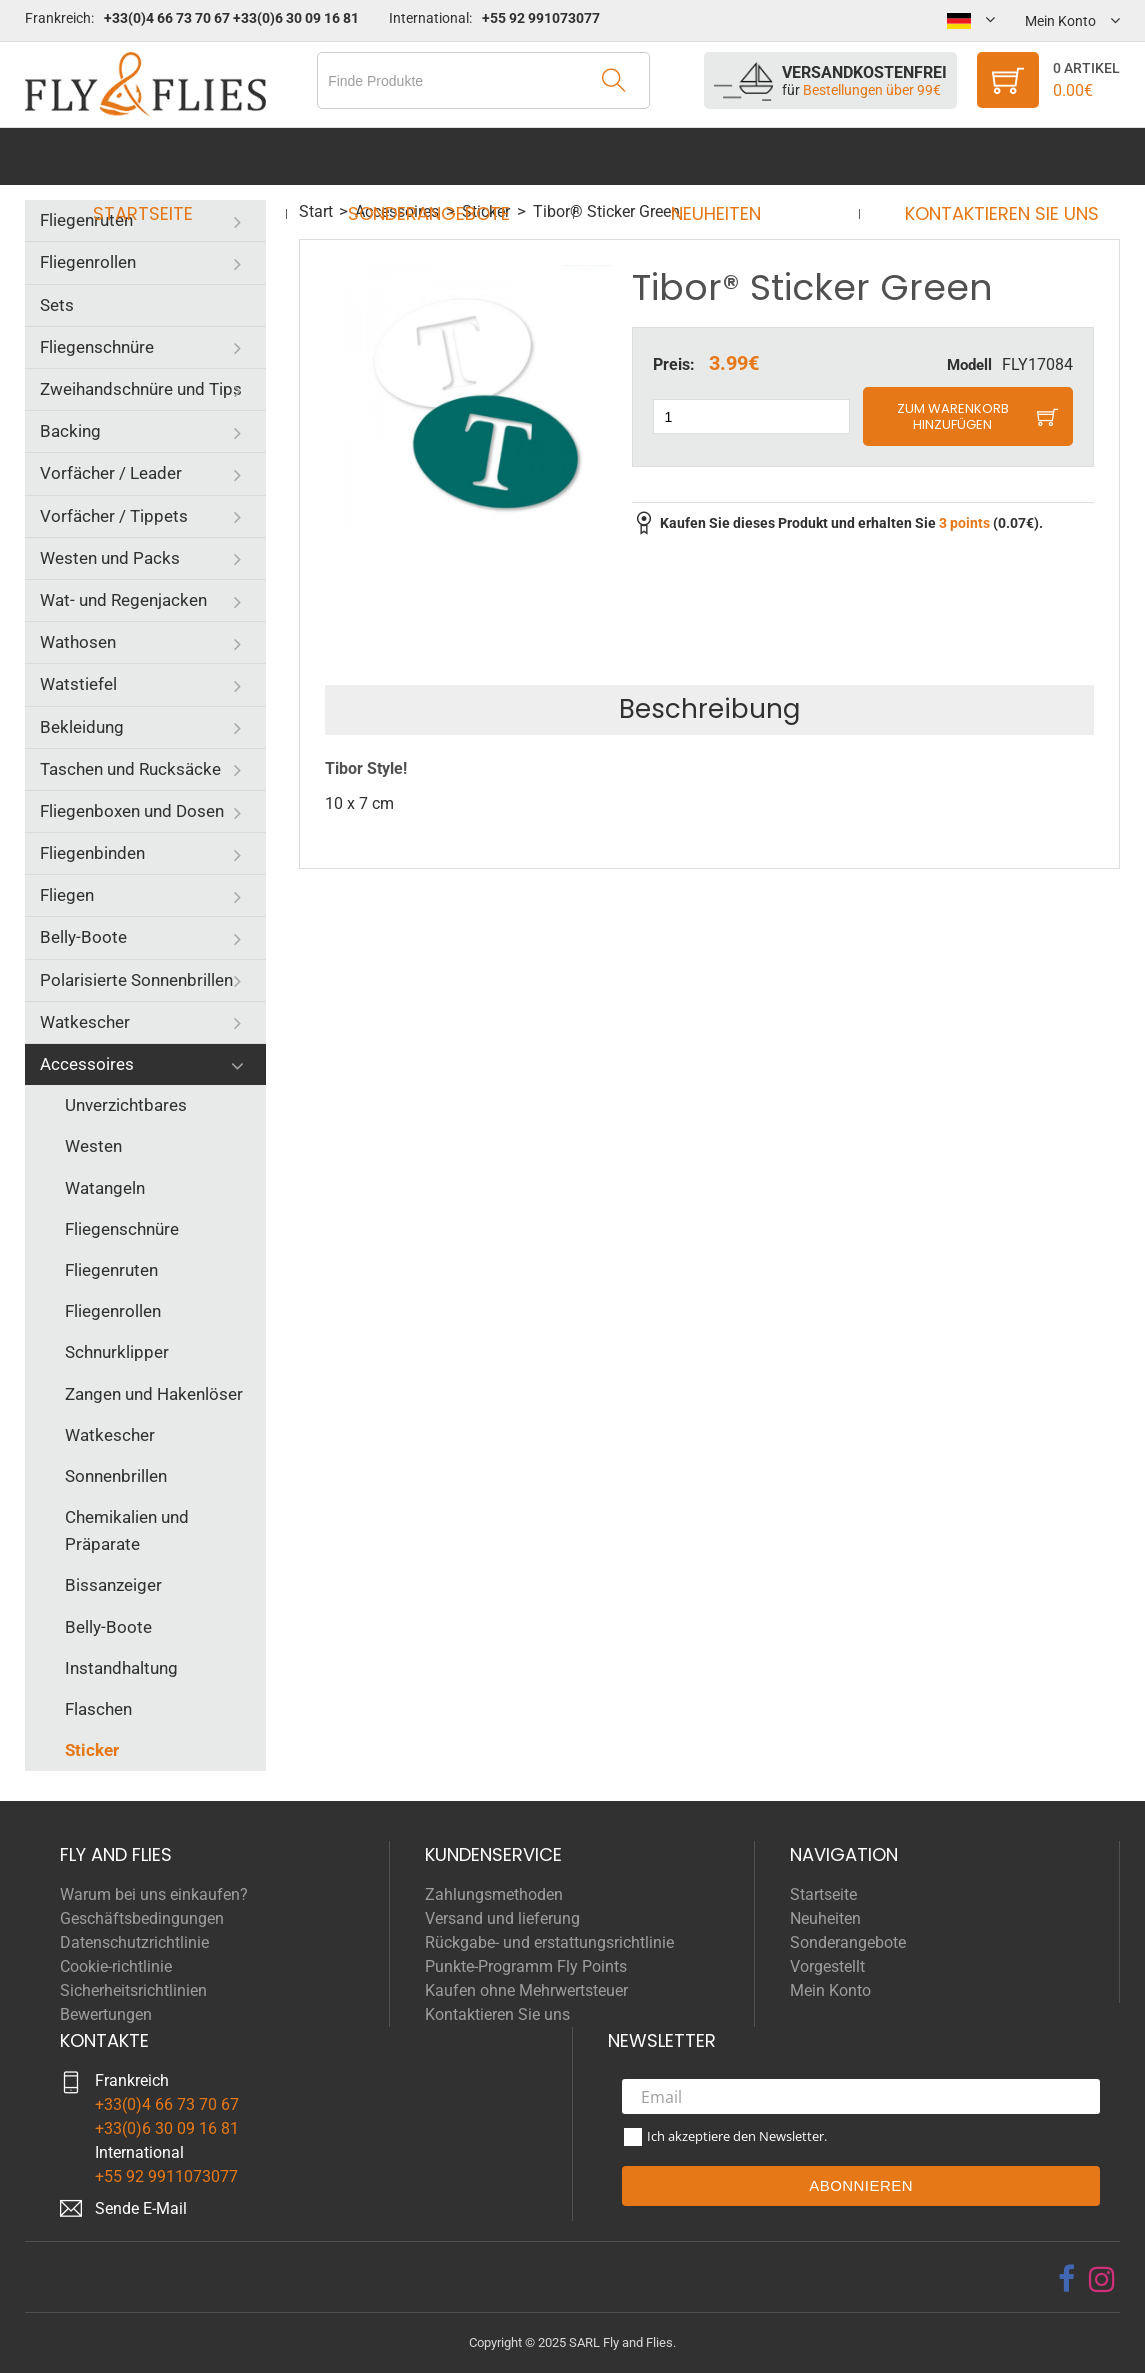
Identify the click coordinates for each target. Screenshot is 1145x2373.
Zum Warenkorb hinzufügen (953, 416)
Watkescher (85, 1022)
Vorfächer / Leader (111, 473)
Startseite (162, 156)
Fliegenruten (86, 220)
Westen (93, 1146)
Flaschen (98, 1709)
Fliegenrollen (88, 262)
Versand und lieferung (502, 1918)
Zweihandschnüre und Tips (141, 389)
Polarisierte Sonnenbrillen (136, 980)
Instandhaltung (121, 1668)
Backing (70, 431)
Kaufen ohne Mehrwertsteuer (526, 1990)
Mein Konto (830, 1990)
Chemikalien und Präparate (127, 1530)
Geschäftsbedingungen (142, 1918)
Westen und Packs (110, 558)
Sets (57, 305)
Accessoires (87, 1064)
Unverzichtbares (126, 1105)
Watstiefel (78, 684)
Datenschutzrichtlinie (134, 1942)
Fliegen (67, 895)
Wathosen (78, 642)
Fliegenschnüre (97, 347)
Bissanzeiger (113, 1585)
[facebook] (1066, 2279)
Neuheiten (709, 156)
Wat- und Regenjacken (123, 600)
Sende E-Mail (141, 2208)
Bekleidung (82, 727)
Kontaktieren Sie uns (983, 156)
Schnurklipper (117, 1352)
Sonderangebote (436, 156)
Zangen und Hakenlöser (154, 1394)
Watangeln (105, 1188)
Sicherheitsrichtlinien (133, 1990)
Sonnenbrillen (116, 1476)
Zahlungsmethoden (494, 1894)
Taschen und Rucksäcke (130, 769)
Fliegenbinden (92, 853)
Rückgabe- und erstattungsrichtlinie (549, 1942)
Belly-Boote (83, 937)
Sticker (92, 1750)
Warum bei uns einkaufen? (154, 1894)
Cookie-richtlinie (116, 1966)
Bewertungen (106, 2014)
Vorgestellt (827, 1966)
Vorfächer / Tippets (114, 516)
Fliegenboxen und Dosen (132, 811)
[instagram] (1102, 2279)
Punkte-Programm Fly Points (526, 1966)
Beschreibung (709, 709)
